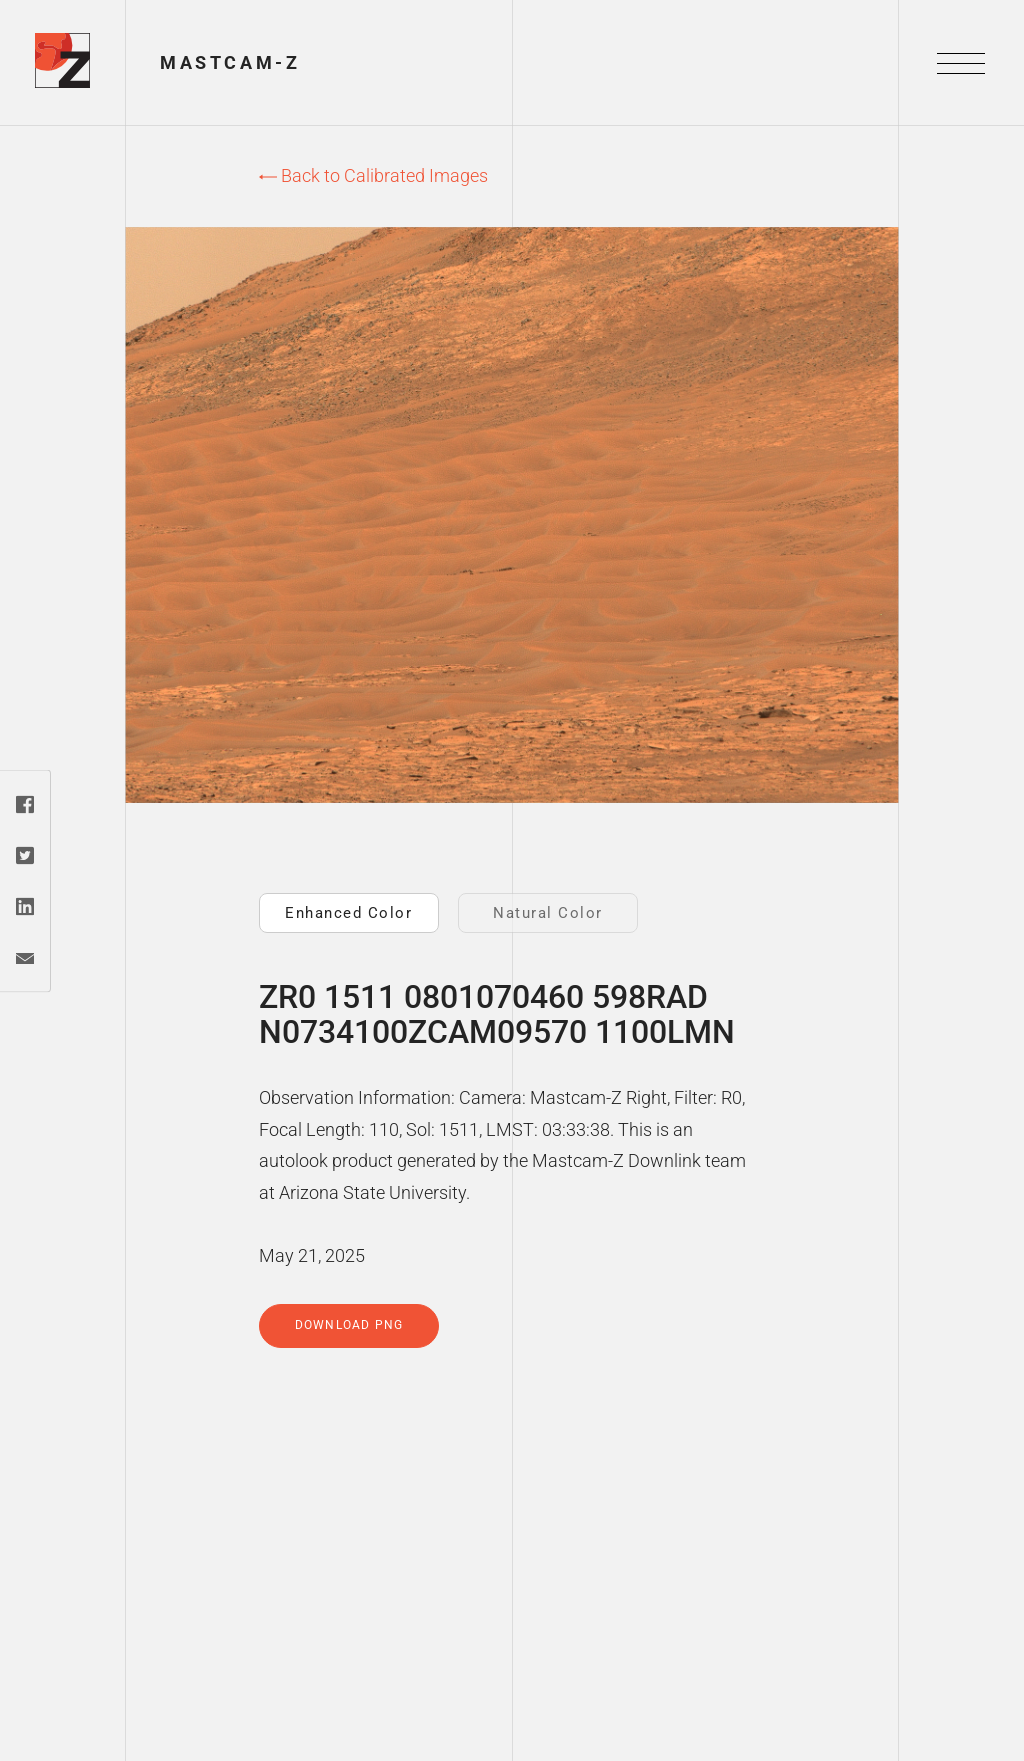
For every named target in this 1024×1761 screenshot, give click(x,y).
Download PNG (349, 1325)
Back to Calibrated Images (373, 175)
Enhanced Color (348, 913)
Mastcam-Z (230, 62)
